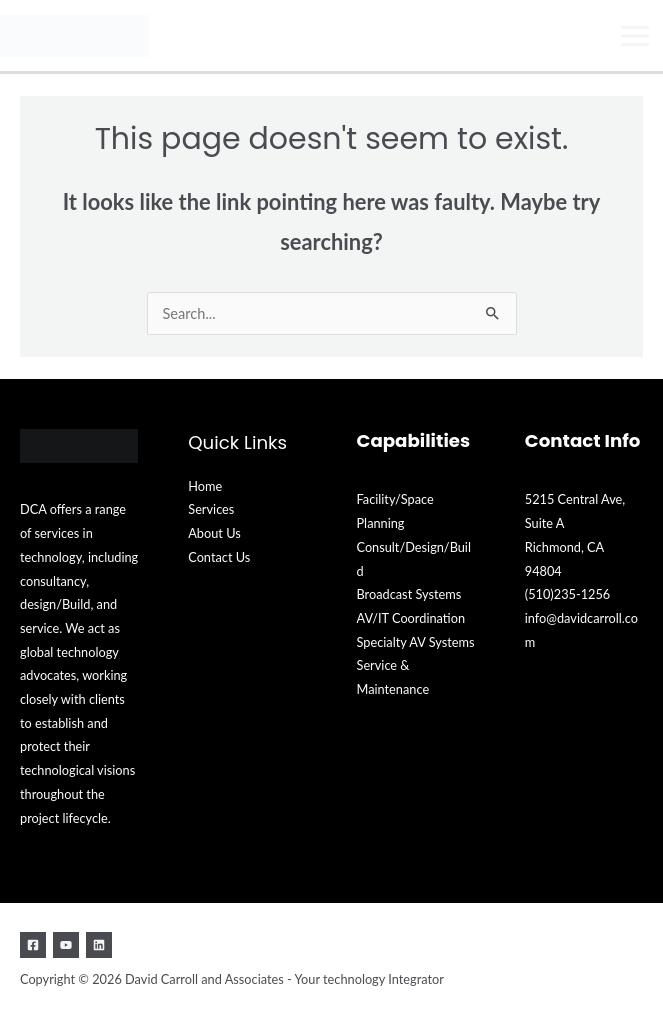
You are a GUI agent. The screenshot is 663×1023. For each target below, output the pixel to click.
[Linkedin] (99, 945)
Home (205, 486)
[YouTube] (66, 945)
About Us (214, 533)
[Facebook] (33, 945)
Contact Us (219, 557)
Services (211, 509)
